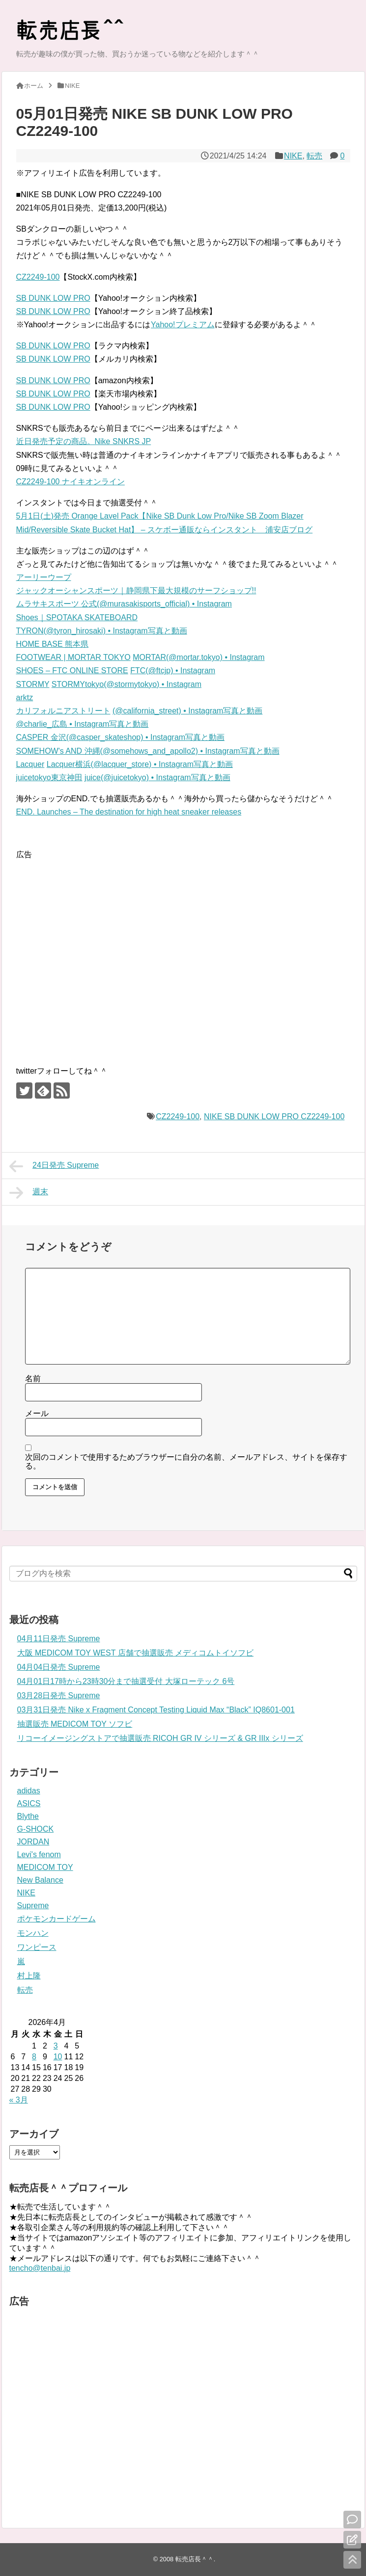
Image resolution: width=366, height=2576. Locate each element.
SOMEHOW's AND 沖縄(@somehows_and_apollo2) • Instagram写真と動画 (148, 751)
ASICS (29, 1803)
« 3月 (18, 2100)
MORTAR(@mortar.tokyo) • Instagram (198, 657)
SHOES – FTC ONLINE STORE (72, 670)
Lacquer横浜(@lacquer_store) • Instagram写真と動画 (140, 764)
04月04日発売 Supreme (58, 1667)
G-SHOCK (35, 1829)
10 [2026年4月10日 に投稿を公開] (58, 2056)
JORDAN (33, 1842)
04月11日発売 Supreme (58, 1638)
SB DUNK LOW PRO (53, 298)
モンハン (33, 1933)
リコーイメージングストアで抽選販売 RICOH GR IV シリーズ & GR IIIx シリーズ (160, 1738)
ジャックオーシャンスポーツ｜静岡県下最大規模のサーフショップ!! (136, 590)
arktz (24, 697)
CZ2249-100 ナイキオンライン (70, 481)
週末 (29, 1193)
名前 (33, 1378)
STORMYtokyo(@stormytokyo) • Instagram (126, 684)
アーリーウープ (43, 577)
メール (37, 1413)
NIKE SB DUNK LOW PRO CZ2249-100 (274, 1116)
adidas (28, 1791)
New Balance (40, 1880)
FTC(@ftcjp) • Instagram (172, 670)
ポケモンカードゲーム (56, 1919)
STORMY (33, 684)
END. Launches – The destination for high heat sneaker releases (129, 812)
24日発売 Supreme (54, 1166)
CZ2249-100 (38, 277)
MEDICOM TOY (45, 1867)
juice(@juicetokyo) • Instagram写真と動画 (157, 777)
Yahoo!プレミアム (182, 324)
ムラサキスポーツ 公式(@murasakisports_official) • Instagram (124, 604)
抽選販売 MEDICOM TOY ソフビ (75, 1724)
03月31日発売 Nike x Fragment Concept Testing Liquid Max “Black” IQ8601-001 (156, 1710)
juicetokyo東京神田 (49, 777)
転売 (314, 156)
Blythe (28, 1816)
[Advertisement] (93, 954)
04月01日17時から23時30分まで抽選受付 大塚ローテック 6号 (126, 1681)
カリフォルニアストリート (63, 711)
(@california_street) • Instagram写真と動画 (187, 711)
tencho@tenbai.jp (40, 2268)
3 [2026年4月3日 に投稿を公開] (56, 2046)
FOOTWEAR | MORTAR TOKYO (73, 657)
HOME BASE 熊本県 (52, 644)
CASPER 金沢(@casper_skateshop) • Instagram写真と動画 (120, 737)
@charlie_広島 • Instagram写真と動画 (82, 724)
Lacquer (30, 764)
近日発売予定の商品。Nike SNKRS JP (83, 441)
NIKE (293, 156)
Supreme (33, 1905)
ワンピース (36, 1947)
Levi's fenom (39, 1854)
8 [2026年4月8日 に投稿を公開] (34, 2056)
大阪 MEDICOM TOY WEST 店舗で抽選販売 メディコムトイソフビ (135, 1653)
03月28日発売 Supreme (58, 1695)
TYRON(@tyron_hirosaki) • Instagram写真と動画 (101, 631)
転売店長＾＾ (194, 2559)
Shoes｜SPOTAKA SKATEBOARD (77, 617)
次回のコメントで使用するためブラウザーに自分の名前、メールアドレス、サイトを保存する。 (186, 1461)
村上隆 (29, 1975)
